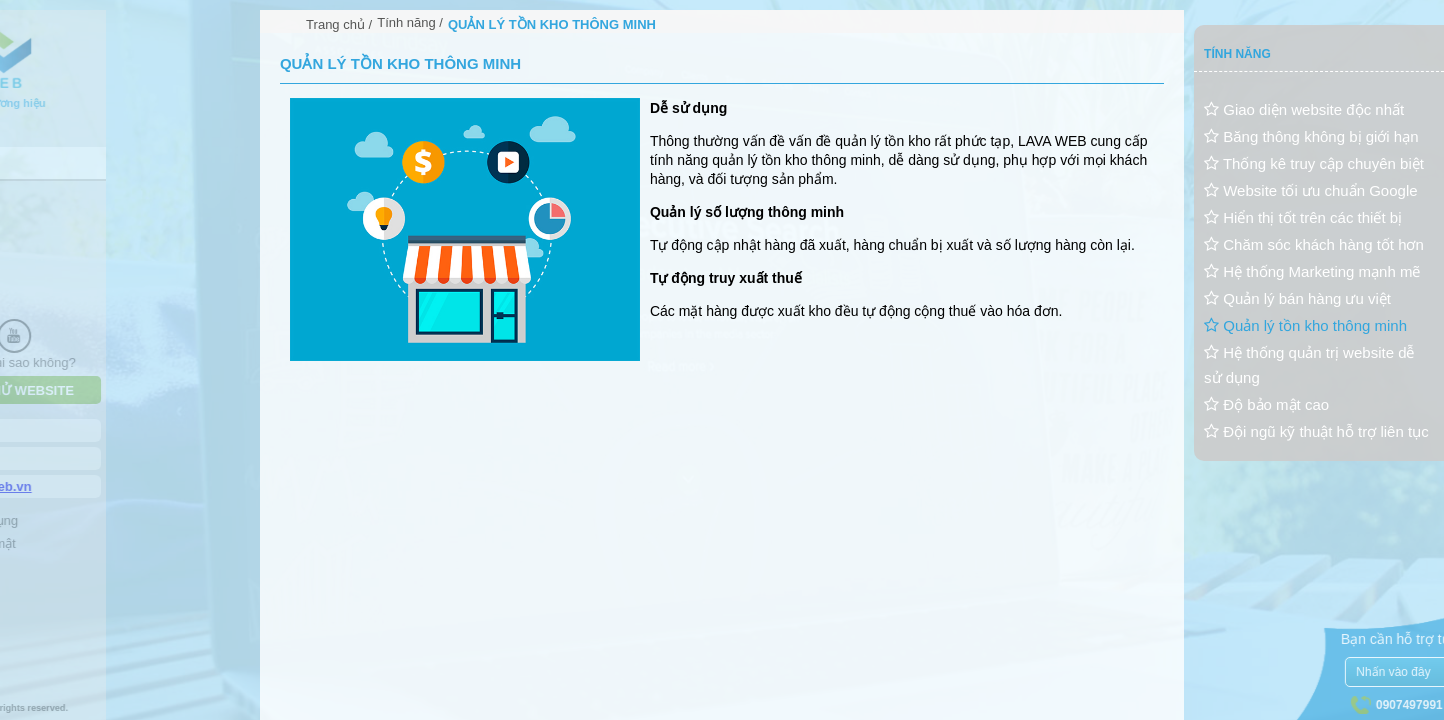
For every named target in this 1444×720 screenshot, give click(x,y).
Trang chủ (335, 24)
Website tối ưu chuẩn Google (1311, 190)
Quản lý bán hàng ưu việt (1297, 298)
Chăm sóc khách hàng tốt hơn (1314, 244)
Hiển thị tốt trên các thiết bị (1303, 217)
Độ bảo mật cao (1266, 404)
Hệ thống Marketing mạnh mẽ (1312, 271)
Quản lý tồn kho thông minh (1305, 325)
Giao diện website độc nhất (1304, 109)
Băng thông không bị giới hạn (1311, 136)
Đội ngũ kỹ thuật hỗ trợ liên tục (1316, 431)
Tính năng (406, 22)
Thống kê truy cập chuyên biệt (1314, 163)
